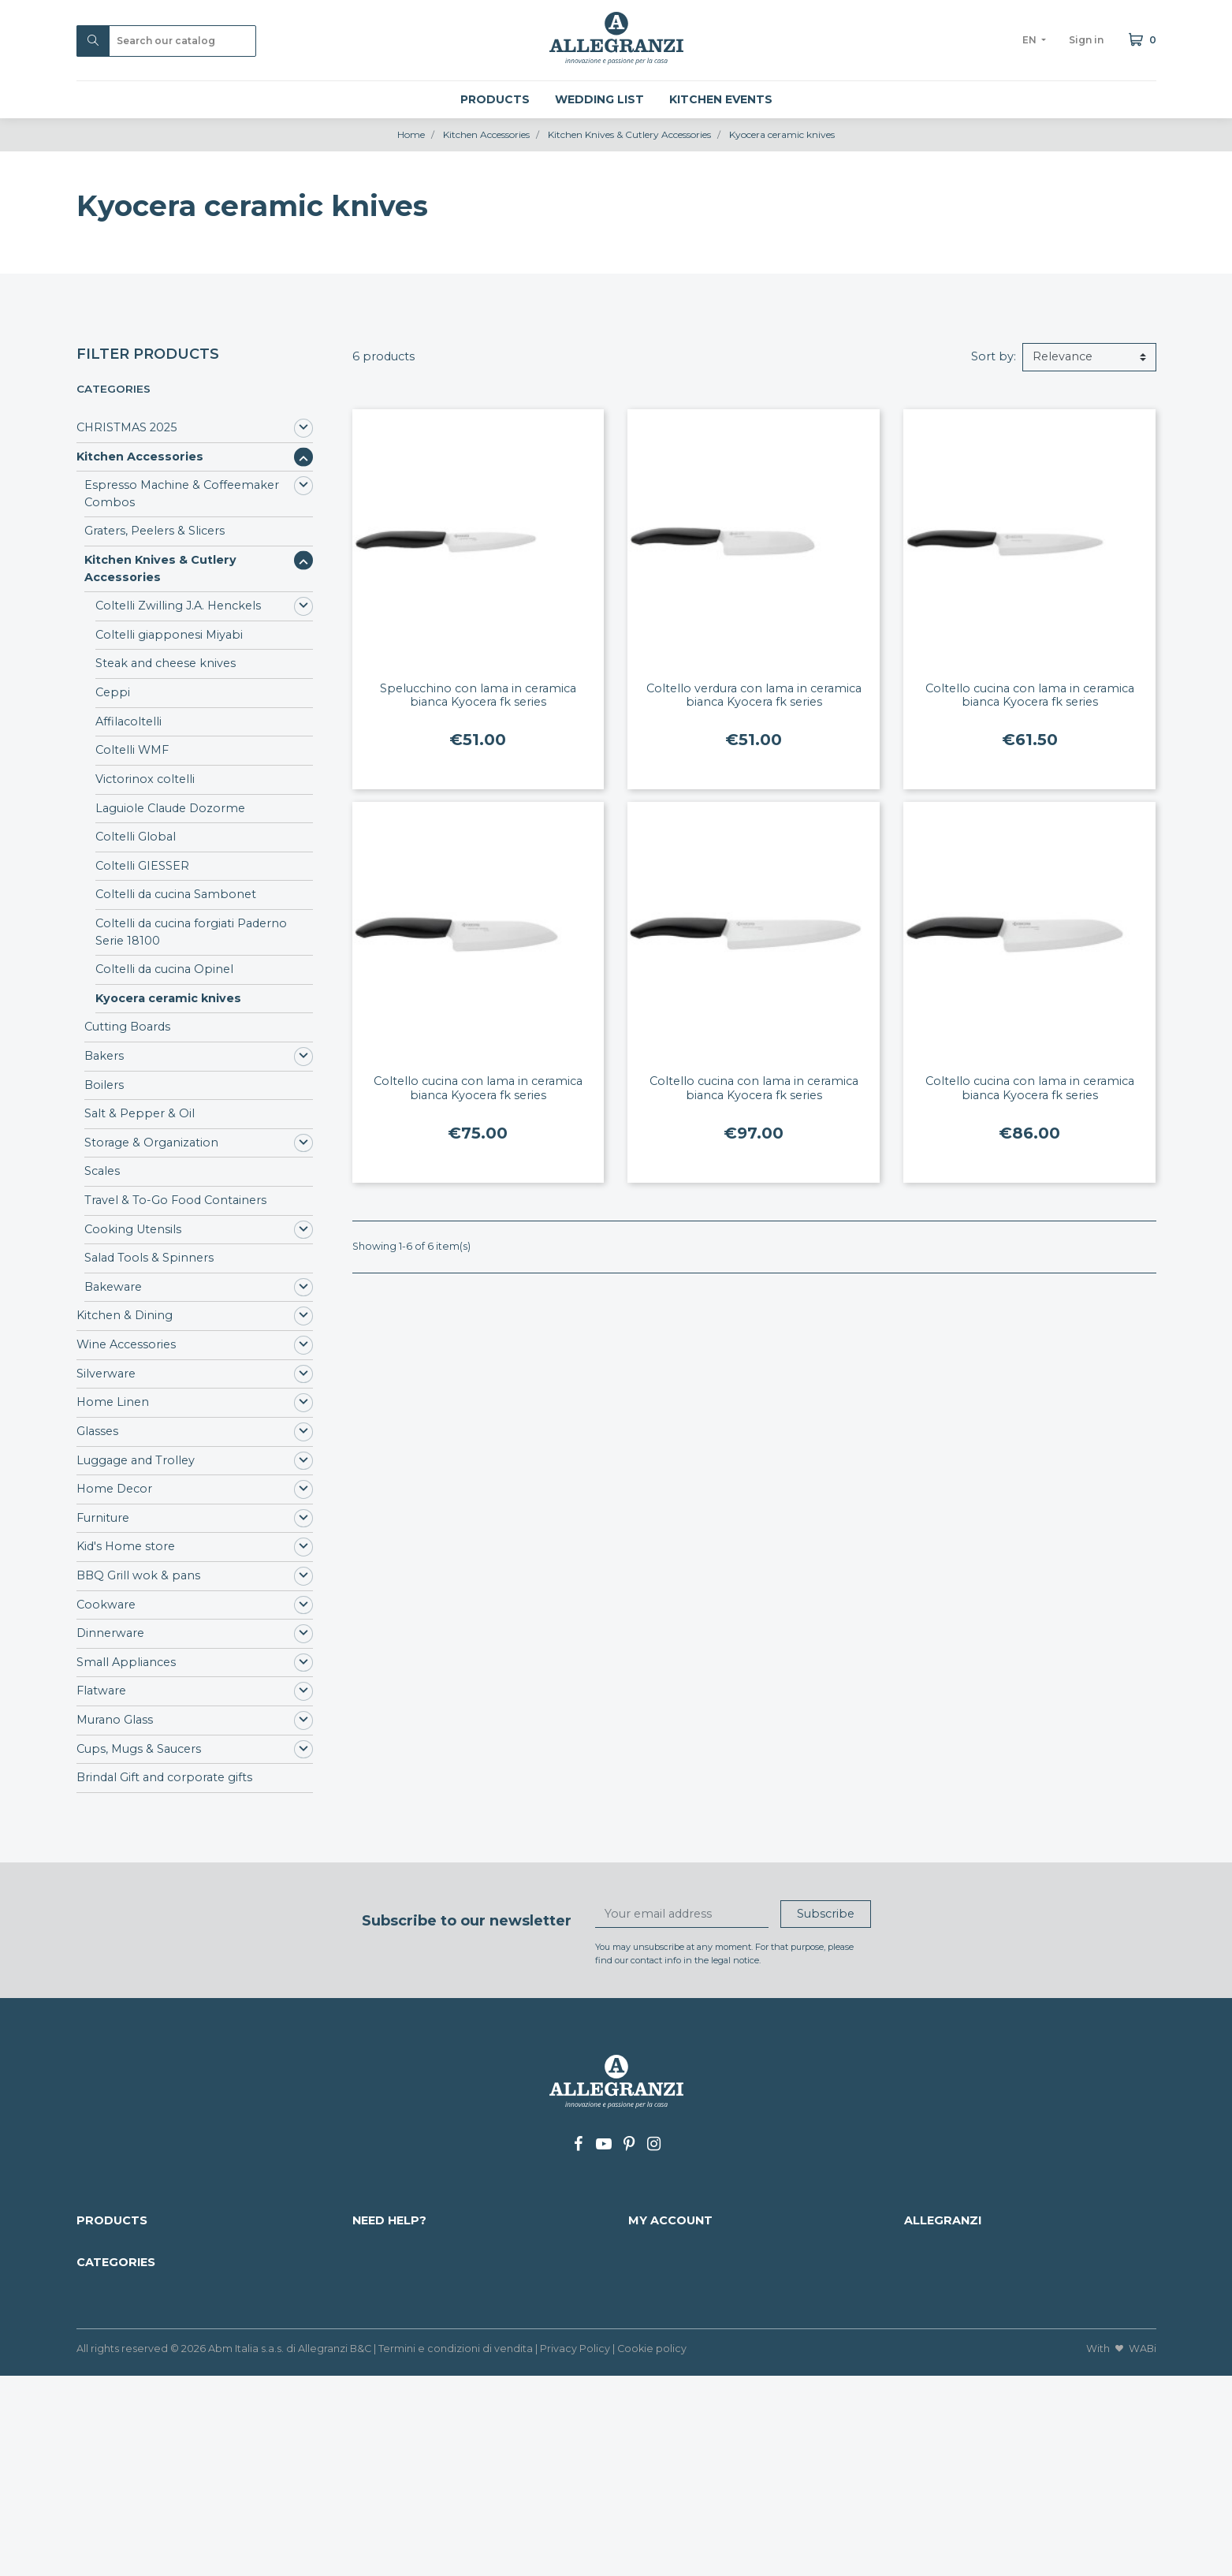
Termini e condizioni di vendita (455, 2549)
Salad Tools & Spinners (149, 1258)
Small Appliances (126, 1662)
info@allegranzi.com (1012, 2261)
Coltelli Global (135, 836)
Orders (648, 2261)
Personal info (666, 2243)
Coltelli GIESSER (142, 866)
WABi (1142, 2549)
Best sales (104, 2278)
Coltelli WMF (132, 750)
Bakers (104, 1056)
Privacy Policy (575, 2549)
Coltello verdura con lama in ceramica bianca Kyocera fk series (754, 695)
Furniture (102, 1518)
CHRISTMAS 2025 (126, 427)
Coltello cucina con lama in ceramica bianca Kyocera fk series (1029, 695)
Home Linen (112, 1402)
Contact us (383, 2294)
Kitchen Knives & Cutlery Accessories (160, 568)
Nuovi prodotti (118, 2261)
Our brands (108, 2294)
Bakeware (113, 1287)
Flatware (101, 1690)
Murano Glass (114, 1720)
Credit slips (659, 2278)
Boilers (104, 1085)
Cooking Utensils (132, 1229)
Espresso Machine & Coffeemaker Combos (181, 493)
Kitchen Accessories (139, 456)
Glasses (97, 1431)
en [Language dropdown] (1030, 40)
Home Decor (114, 1489)
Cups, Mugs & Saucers (138, 1749)
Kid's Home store (125, 1546)
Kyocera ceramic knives (168, 998)
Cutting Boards (127, 1027)
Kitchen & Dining (124, 1315)
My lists (649, 2328)
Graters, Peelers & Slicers (154, 531)
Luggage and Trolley (135, 1460)
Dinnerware (110, 1633)
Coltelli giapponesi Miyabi (169, 635)
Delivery (375, 2243)
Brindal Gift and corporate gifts (164, 1777)
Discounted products (136, 2243)
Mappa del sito (394, 2278)
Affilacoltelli (128, 721)
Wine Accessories (126, 1344)
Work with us (390, 2312)
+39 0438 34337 (1004, 2278)
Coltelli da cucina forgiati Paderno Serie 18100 (191, 932)
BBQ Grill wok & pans (138, 1575)
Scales (102, 1171)
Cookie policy (652, 2549)
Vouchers (655, 2312)
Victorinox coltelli (145, 779)
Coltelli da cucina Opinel (164, 969)
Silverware (106, 1373)
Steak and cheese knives (165, 663)
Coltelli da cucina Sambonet (175, 894)
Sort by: (993, 356)
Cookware (106, 1604)
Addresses (657, 2294)
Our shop (931, 2294)
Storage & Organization (151, 1142)
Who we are (939, 2243)
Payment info (391, 2261)
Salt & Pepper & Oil (139, 1113)
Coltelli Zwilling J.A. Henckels (178, 605)
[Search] (166, 41)
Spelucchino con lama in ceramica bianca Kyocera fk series (478, 695)
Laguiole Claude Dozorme (170, 808)
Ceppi (112, 692)
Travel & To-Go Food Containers (175, 1200)
